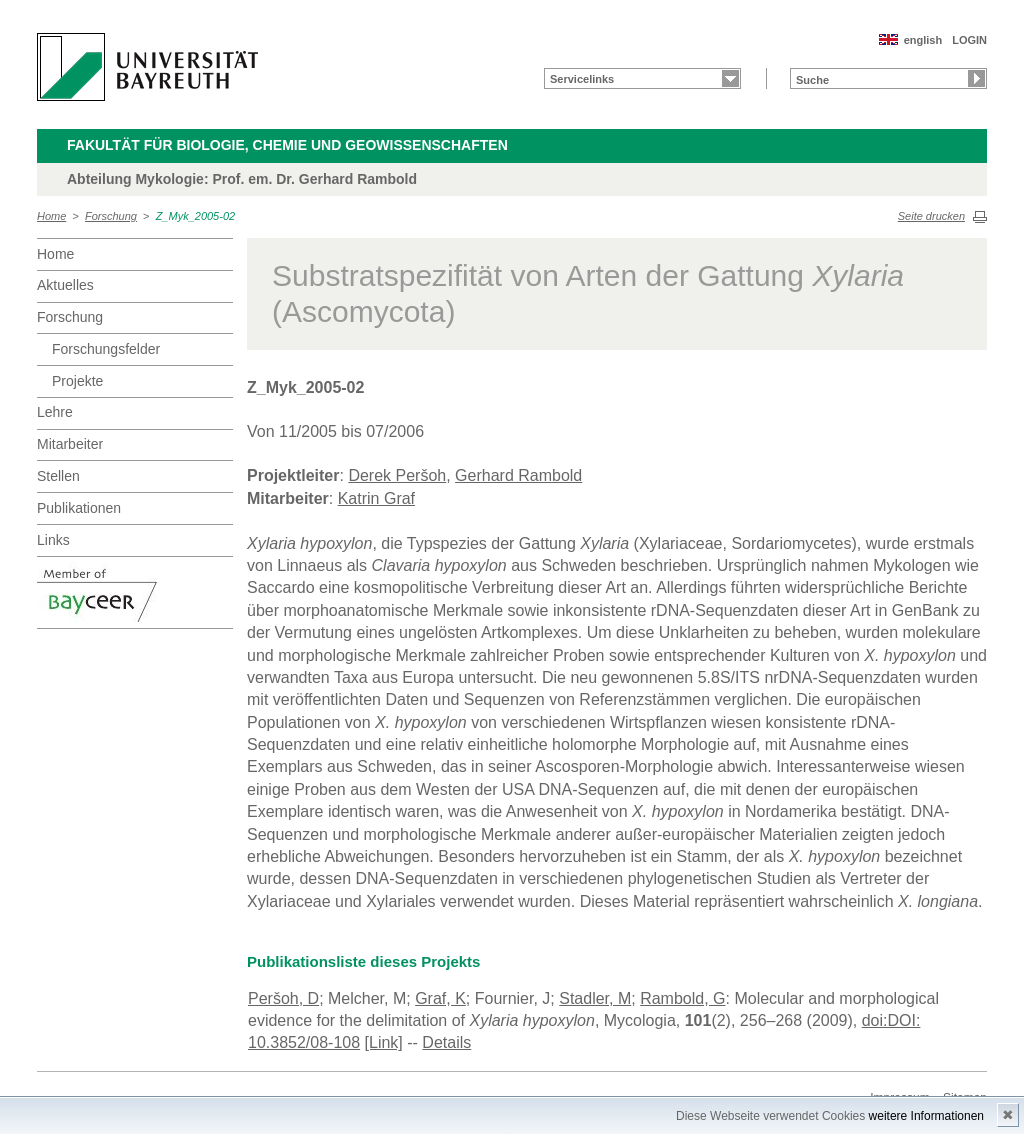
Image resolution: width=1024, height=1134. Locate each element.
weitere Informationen (926, 1116)
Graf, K (440, 998)
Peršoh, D (283, 998)
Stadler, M (595, 998)
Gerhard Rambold (518, 475)
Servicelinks (582, 79)
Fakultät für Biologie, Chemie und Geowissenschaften (287, 145)
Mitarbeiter (70, 444)
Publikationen (79, 508)
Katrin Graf (376, 498)
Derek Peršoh (397, 475)
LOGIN (969, 40)
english (923, 40)
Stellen (58, 476)
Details (446, 1042)
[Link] (384, 1042)
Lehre (55, 412)
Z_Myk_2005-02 (196, 216)
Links (53, 540)
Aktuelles (65, 285)
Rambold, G (682, 998)
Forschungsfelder (106, 349)
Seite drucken (931, 216)
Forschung (111, 216)
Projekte (77, 381)
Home (51, 216)
